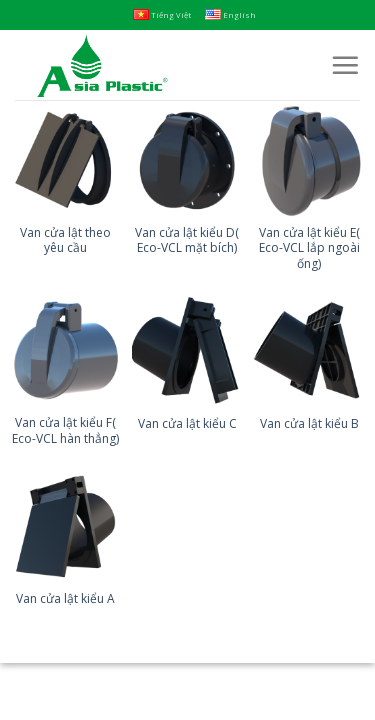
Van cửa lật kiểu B (309, 424)
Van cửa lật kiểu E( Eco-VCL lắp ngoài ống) (309, 248)
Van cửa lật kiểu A (65, 599)
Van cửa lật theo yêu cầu (65, 240)
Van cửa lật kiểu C (187, 424)
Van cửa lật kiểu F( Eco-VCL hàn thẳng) (65, 430)
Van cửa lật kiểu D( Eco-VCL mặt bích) (187, 240)
